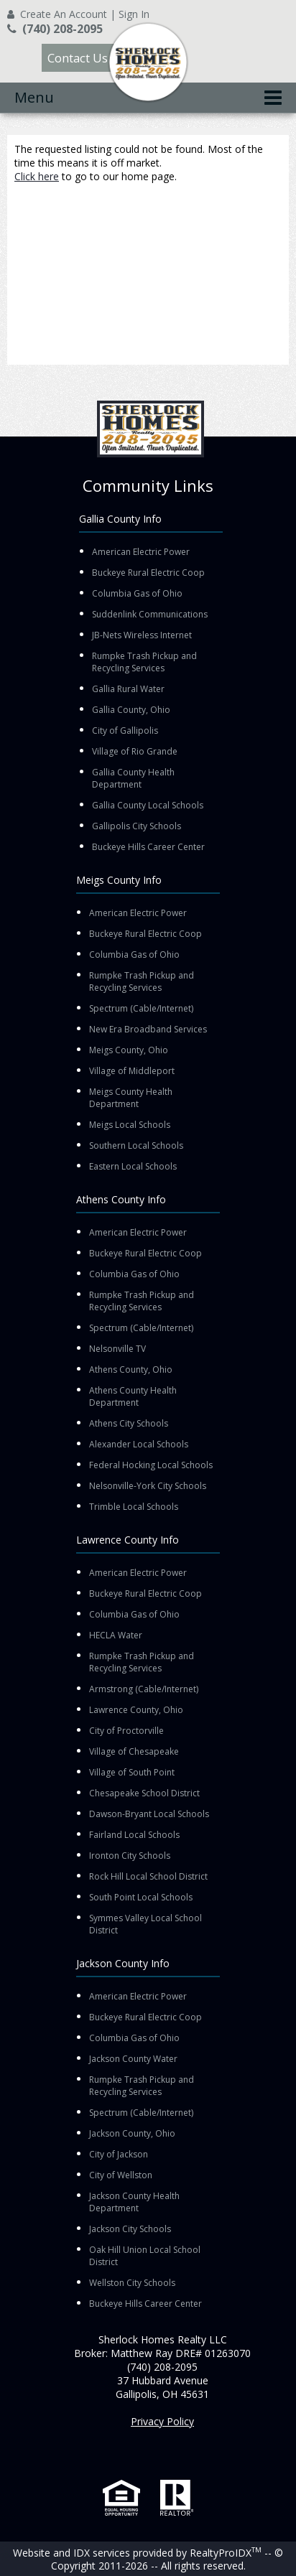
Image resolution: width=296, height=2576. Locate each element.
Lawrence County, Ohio (136, 1710)
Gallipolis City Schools (136, 826)
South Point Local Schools (141, 1897)
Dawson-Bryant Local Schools (149, 1814)
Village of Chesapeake (134, 1751)
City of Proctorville (126, 1731)
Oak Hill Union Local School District (144, 2256)
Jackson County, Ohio (132, 2133)
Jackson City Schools (130, 2229)
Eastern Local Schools (133, 1166)
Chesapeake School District (144, 1793)
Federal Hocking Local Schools (151, 1465)
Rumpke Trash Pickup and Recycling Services (144, 662)
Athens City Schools (128, 1423)
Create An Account (63, 14)
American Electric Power (141, 552)
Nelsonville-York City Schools (147, 1486)
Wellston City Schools (132, 2283)
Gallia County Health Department (133, 778)
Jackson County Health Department (134, 2202)
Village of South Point (132, 1772)
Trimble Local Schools (133, 1507)
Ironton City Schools (129, 1855)
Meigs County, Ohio (128, 1050)
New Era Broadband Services (148, 1029)
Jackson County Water (133, 2059)
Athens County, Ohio (130, 1369)
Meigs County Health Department (130, 1098)
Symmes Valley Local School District (145, 1924)
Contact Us (77, 58)
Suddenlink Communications (150, 614)
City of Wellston (120, 2175)
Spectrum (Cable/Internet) (141, 1008)
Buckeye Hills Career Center (148, 847)
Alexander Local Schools (138, 1444)
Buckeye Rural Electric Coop (148, 572)
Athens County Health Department (133, 1396)
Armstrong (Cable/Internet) (143, 1689)
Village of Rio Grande (134, 751)
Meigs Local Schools (129, 1125)
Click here (36, 176)
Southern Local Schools (136, 1145)
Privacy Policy (162, 2421)
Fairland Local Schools (134, 1835)
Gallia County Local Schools (147, 805)
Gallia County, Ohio (131, 710)
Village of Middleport (132, 1071)
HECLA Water (115, 1635)
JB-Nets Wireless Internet (142, 635)
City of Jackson (118, 2154)
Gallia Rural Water (128, 689)
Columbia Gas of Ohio (137, 593)
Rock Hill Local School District (148, 1876)
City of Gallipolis (125, 730)
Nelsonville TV (117, 1349)
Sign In (134, 14)
